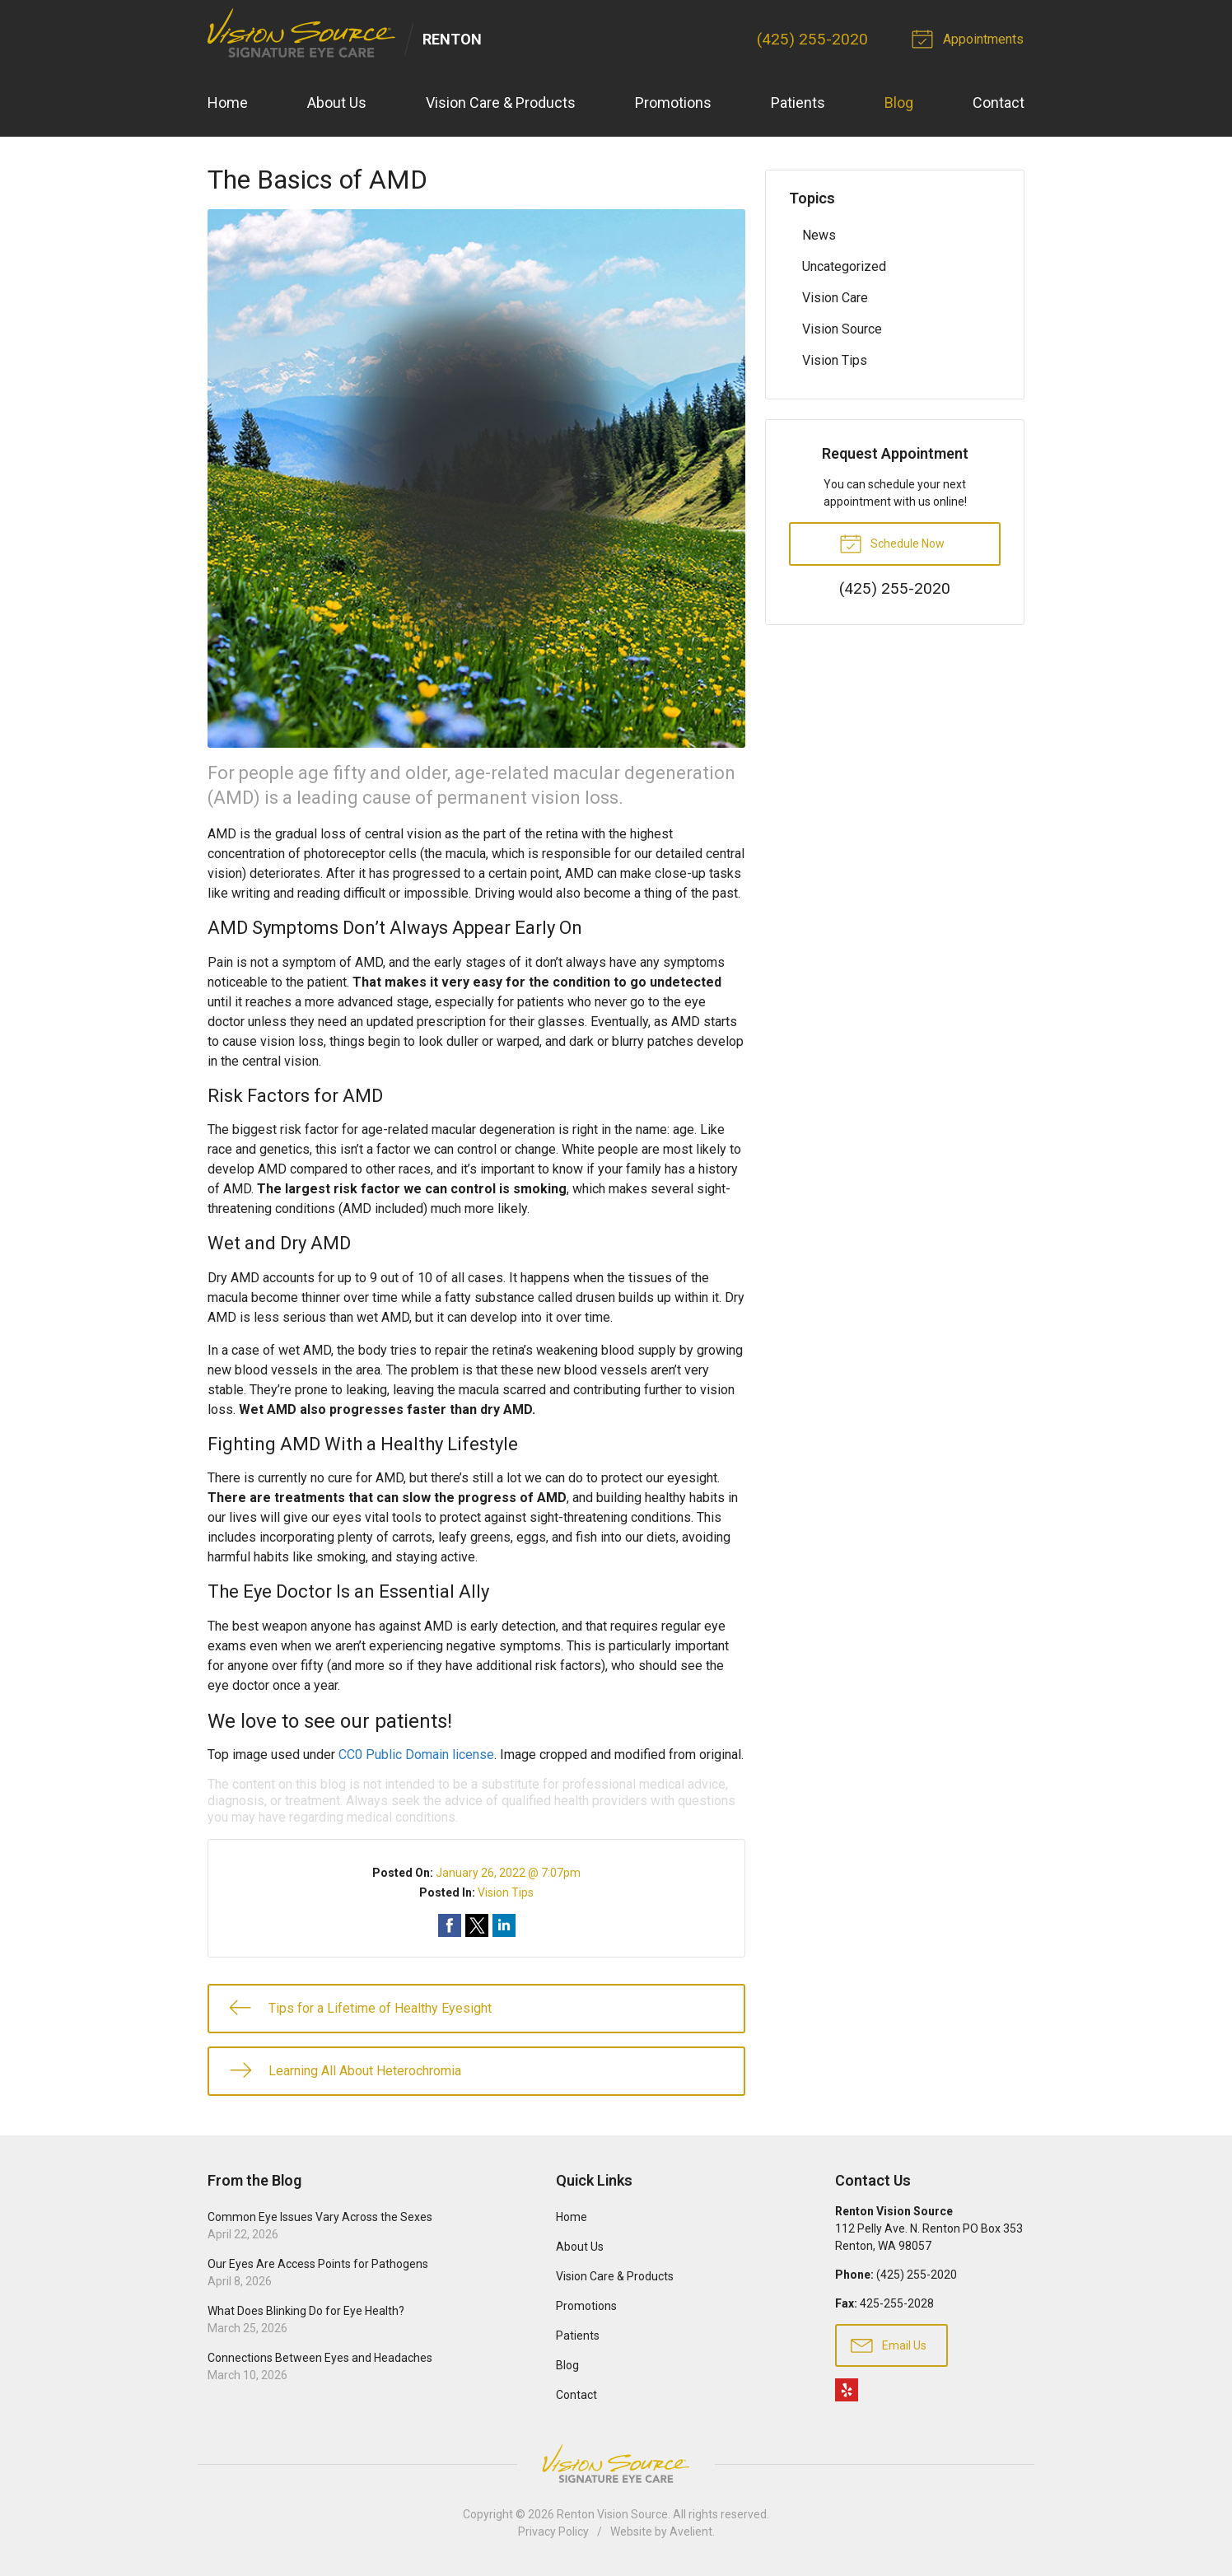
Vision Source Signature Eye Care (616, 2464)
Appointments (970, 37)
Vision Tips (506, 1892)
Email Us (888, 2344)
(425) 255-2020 (814, 39)
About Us (336, 103)
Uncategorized (844, 266)
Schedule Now (892, 542)
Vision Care (835, 298)
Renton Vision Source (612, 2515)
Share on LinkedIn (504, 1925)
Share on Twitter (476, 1925)
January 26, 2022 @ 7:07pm (508, 1872)
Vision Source (842, 329)
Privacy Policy (553, 2532)
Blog (898, 103)
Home (228, 103)
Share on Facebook (449, 1925)
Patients (798, 103)
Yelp (846, 2390)
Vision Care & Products (501, 103)
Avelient (691, 2532)
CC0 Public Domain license (416, 1754)
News (819, 235)
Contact (998, 103)
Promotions (673, 103)
